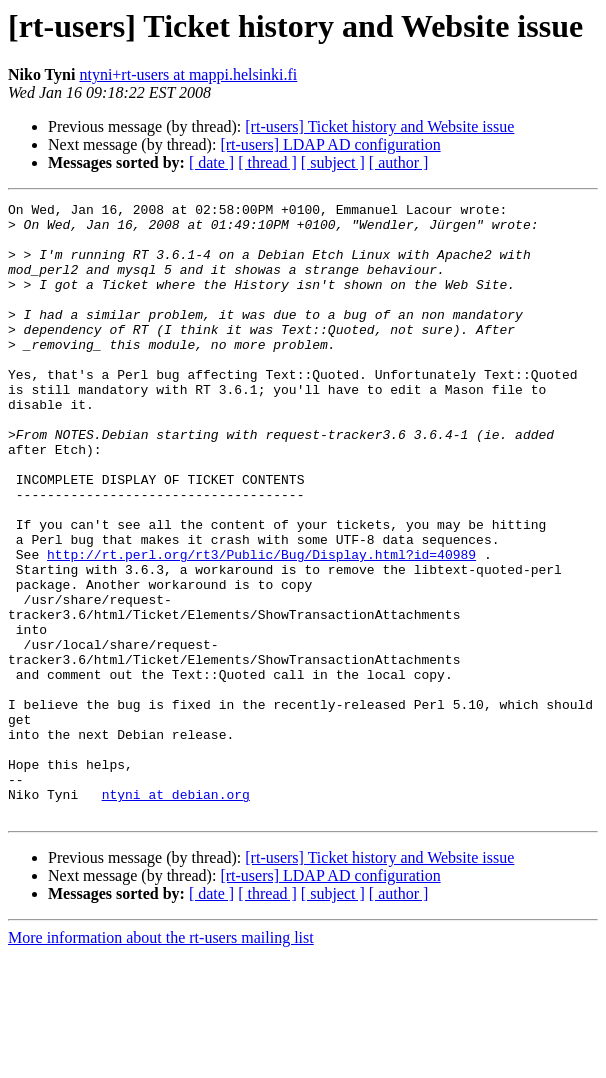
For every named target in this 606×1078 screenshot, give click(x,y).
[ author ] (399, 162)
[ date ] (211, 162)
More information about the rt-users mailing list (161, 1060)
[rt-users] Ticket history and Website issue (379, 126)
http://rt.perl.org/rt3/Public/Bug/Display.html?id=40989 (261, 626)
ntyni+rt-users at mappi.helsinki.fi (188, 74)
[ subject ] (333, 162)
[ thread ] (267, 162)
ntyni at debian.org (176, 914)
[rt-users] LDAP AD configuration (330, 144)
